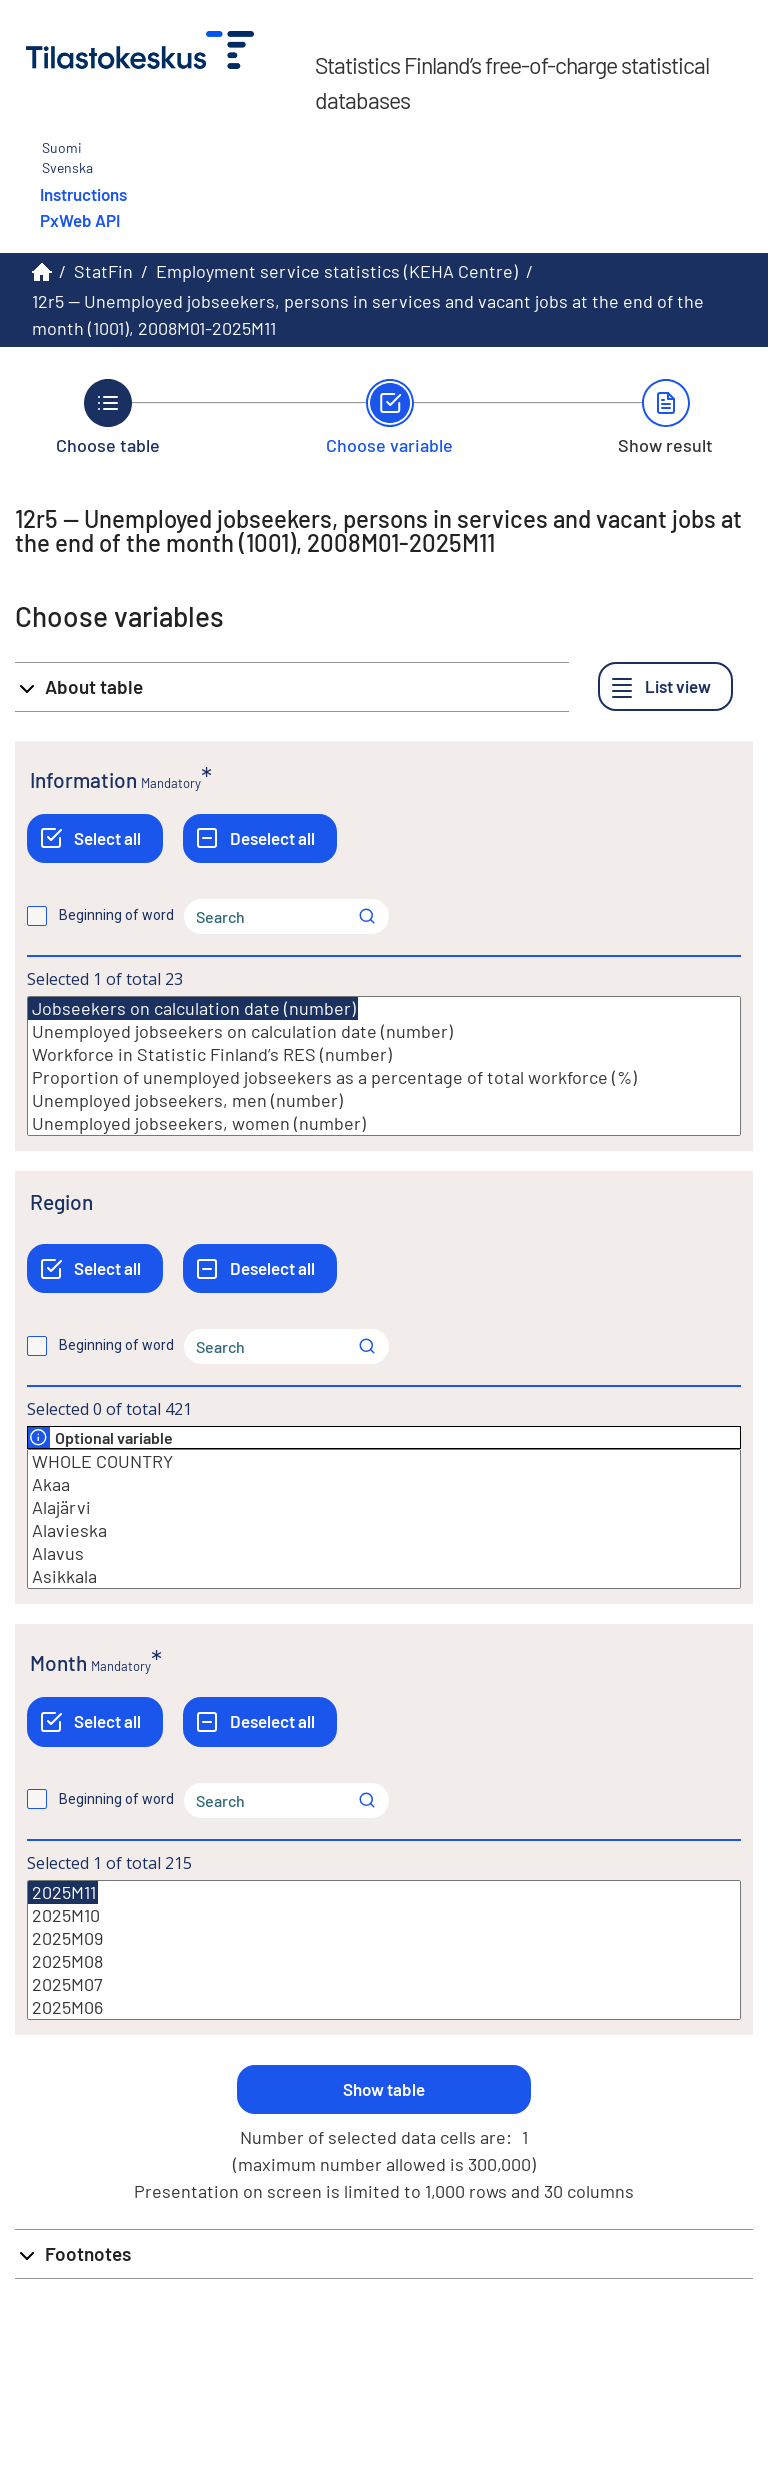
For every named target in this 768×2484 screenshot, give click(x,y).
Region (61, 1201)
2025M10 (384, 1915)
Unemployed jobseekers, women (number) (384, 1123)
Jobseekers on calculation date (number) (193, 1008)
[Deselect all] (260, 838)
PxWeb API (80, 220)
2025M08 (384, 1961)
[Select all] (95, 838)
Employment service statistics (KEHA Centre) (337, 271)
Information (83, 779)
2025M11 (63, 1892)
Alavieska (384, 1530)
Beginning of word (116, 915)
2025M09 (384, 1938)
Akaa (384, 1484)
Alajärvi (384, 1507)
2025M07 (384, 1984)
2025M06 (384, 2007)
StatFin (103, 271)
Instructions (83, 194)
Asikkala (384, 1576)
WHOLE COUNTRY (384, 1461)
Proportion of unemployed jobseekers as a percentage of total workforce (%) (384, 1077)
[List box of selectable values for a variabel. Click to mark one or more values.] (384, 1066)
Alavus (384, 1553)
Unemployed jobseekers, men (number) (384, 1100)
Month (58, 1662)
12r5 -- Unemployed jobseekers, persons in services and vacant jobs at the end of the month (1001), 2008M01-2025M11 (368, 314)
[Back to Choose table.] (108, 417)
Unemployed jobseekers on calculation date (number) (384, 1031)
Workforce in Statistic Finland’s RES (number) (384, 1054)
